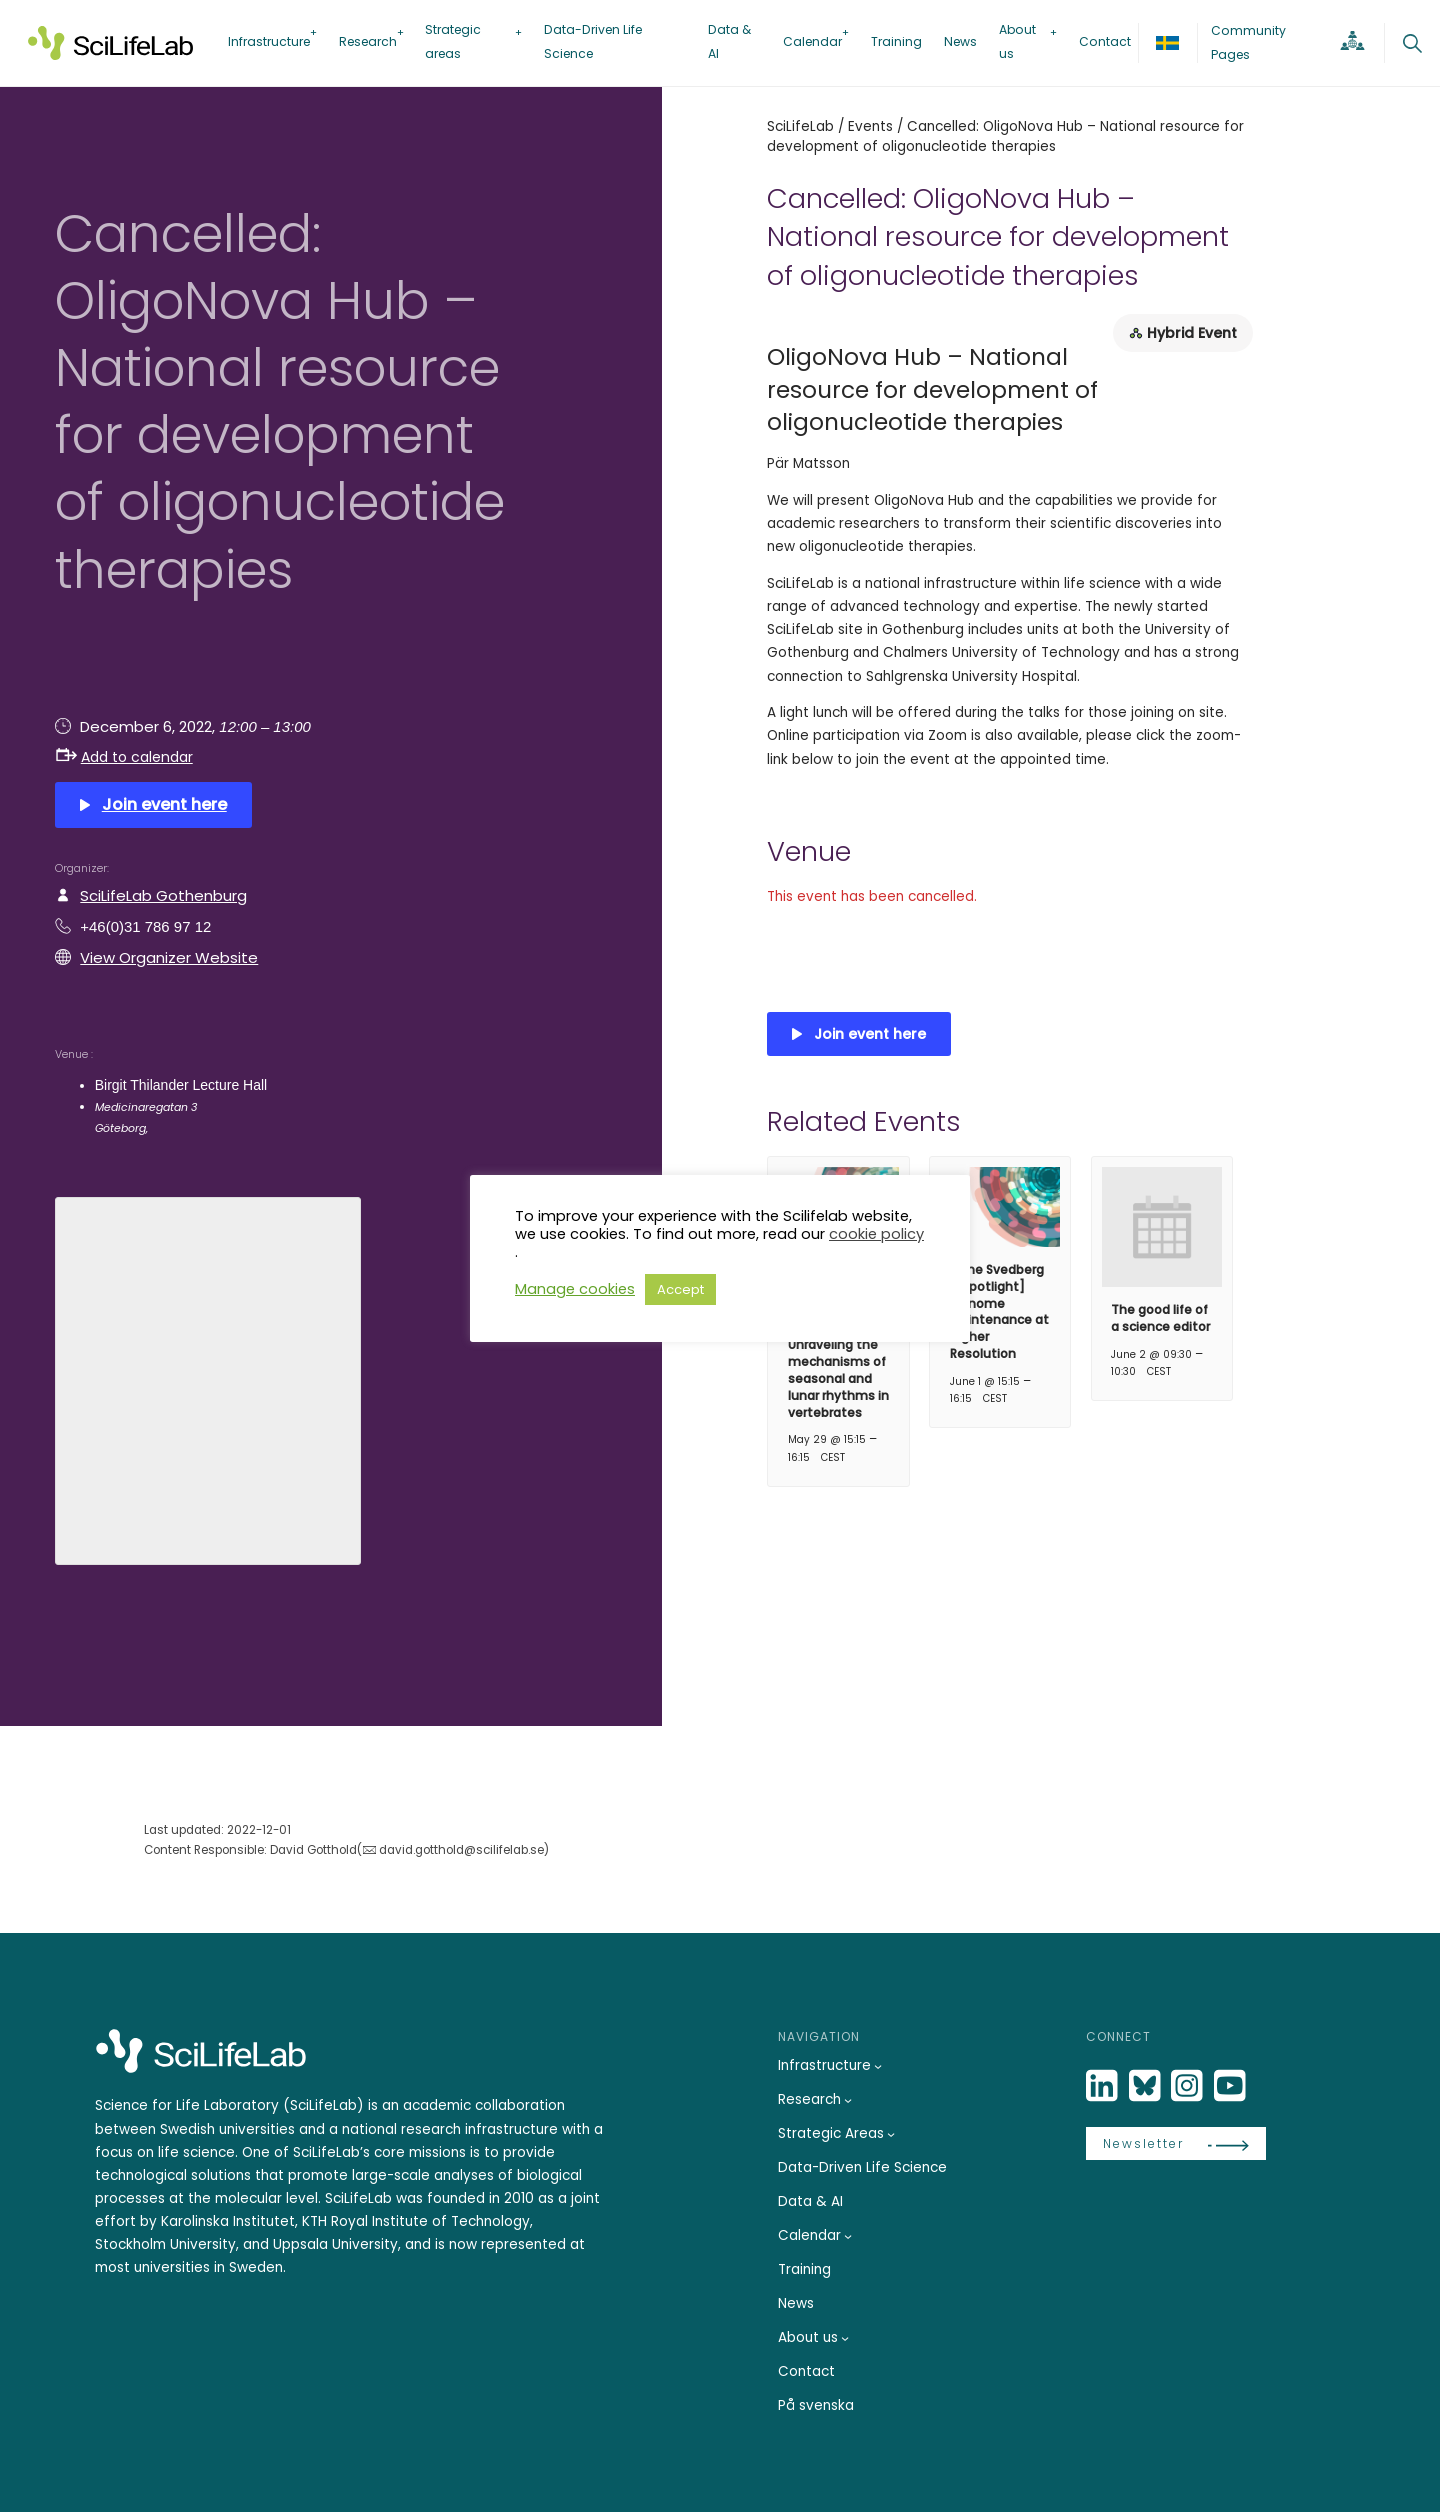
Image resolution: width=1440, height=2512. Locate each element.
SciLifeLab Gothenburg (163, 895)
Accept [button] (680, 1289)
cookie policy (876, 1234)
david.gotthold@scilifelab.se (461, 1850)
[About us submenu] (845, 2338)
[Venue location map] (208, 1378)
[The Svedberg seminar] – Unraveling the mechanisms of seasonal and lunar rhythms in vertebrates (838, 1362)
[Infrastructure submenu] (878, 2066)
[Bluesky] (1147, 2086)
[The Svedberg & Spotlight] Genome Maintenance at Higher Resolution (999, 1311)
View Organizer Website (169, 957)
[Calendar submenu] (848, 2236)
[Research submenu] (848, 2100)
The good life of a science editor (1160, 1318)
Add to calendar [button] (124, 757)
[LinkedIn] (1104, 2086)
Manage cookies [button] (575, 1289)
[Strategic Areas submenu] (891, 2134)
